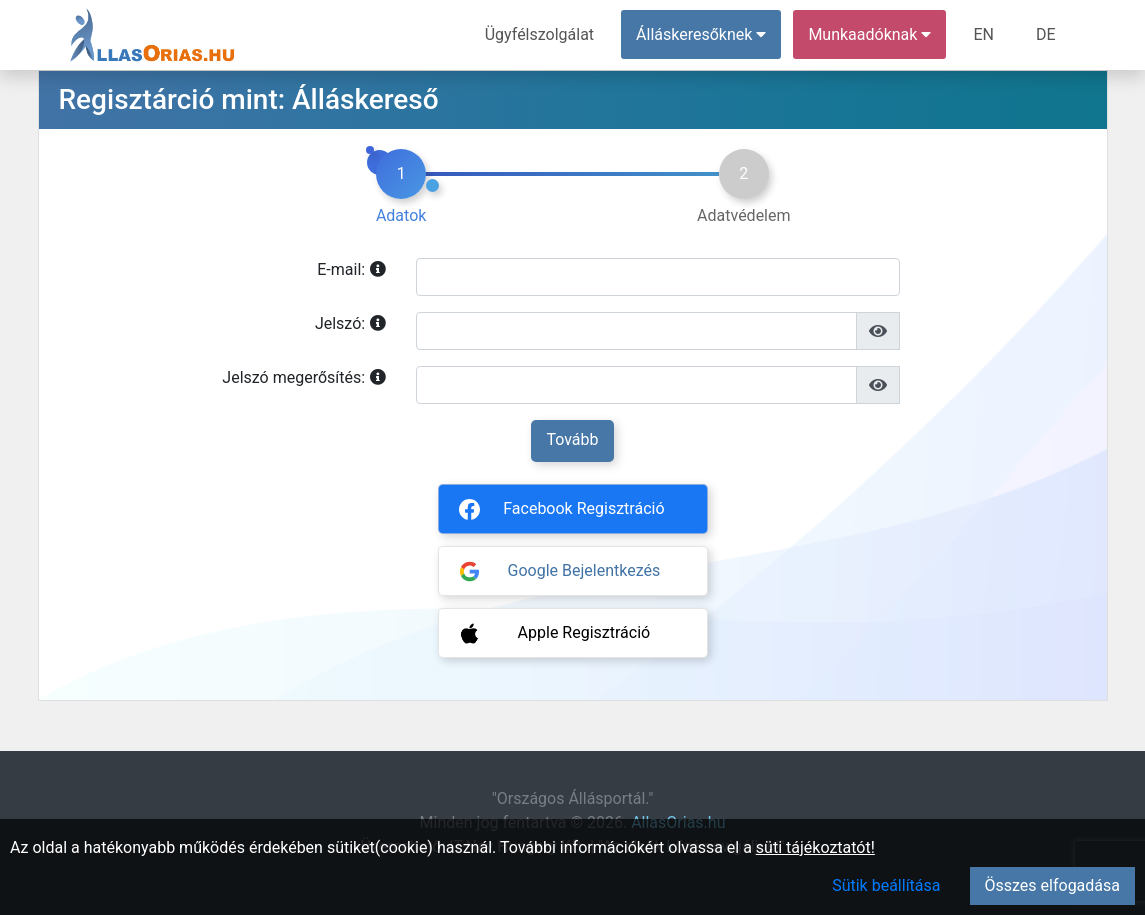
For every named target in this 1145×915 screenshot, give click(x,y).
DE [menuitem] (1046, 34)
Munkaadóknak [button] (869, 34)
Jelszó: (350, 324)
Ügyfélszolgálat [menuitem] (539, 34)
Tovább (572, 439)
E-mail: (351, 270)
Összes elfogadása (1052, 885)
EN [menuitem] (983, 34)
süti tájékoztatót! (815, 847)
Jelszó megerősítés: (304, 378)
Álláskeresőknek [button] (701, 34)
